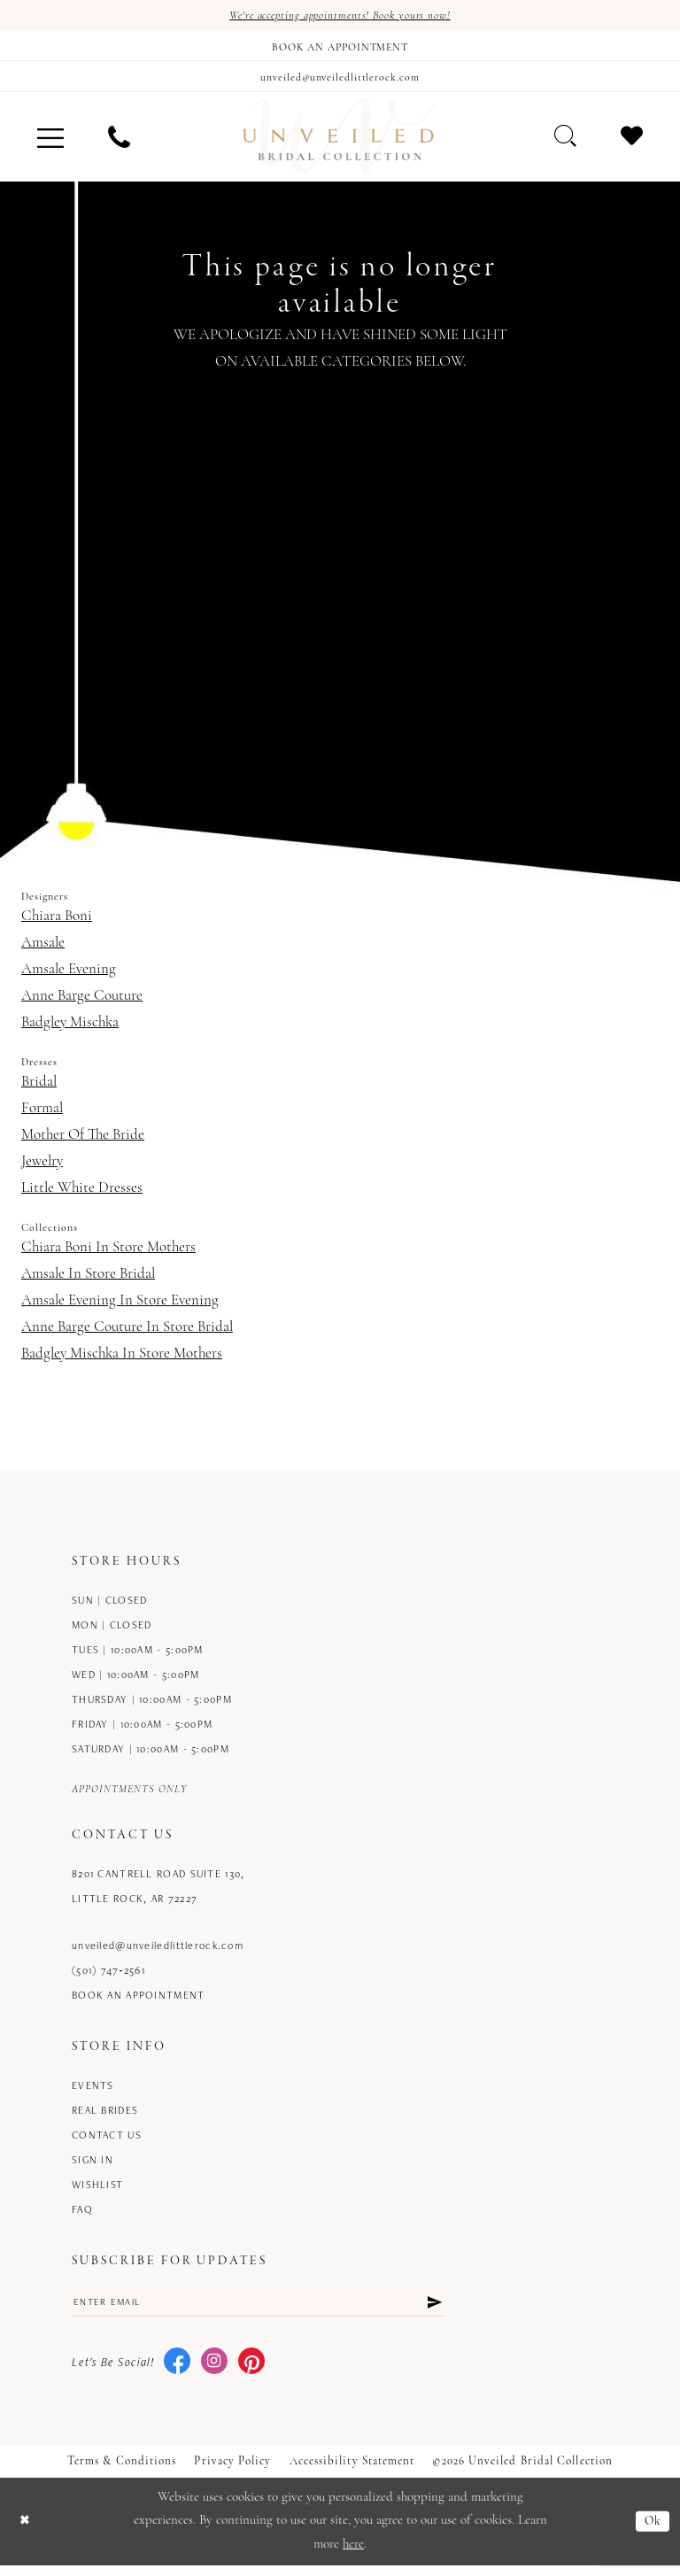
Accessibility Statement (352, 2471)
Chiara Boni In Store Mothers (108, 1254)
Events (93, 2092)
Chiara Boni (56, 923)
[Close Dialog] (26, 2532)
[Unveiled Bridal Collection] (340, 144)
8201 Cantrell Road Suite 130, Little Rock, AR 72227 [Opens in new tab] (158, 1893)
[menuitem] (50, 144)
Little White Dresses (82, 1195)
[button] (50, 144)
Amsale (43, 949)
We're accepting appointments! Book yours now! (340, 16)
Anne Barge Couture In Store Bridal (127, 1334)
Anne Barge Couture (82, 1002)
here (353, 2554)
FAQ (82, 2216)
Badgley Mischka (70, 1029)
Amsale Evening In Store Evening (120, 1307)
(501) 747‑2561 (108, 1977)
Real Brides (105, 2116)
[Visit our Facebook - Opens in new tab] (177, 2371)
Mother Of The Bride (82, 1141)
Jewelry (42, 1168)
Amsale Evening (68, 976)
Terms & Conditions (121, 2471)
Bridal (39, 1088)
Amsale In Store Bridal (88, 1280)
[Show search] (565, 143)
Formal (42, 1115)
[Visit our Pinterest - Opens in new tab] (251, 2371)
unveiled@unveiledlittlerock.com (157, 1952)
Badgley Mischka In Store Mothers (121, 1360)
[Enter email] (258, 2310)
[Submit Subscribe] (433, 2310)
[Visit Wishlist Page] (632, 143)
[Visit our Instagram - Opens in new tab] (214, 2371)
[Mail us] (340, 81)
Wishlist (97, 2191)
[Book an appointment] (340, 49)
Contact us (107, 2141)
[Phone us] (119, 144)
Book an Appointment (138, 2001)
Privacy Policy (232, 2471)
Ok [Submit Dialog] (652, 2531)
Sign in (92, 2166)
